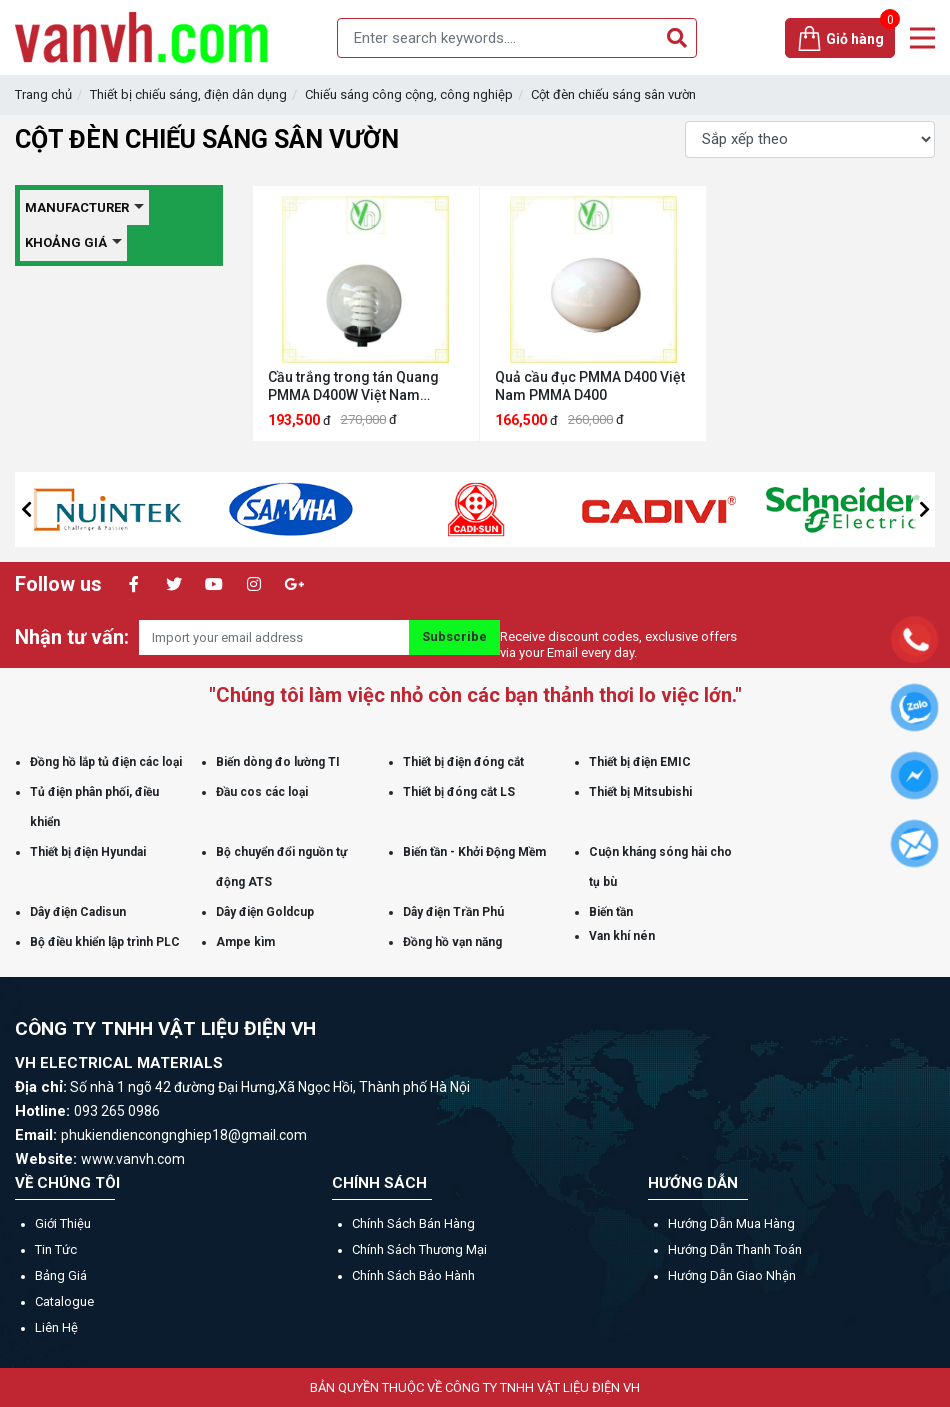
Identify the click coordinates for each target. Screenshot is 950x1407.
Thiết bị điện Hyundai (88, 852)
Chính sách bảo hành (413, 1275)
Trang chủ (43, 94)
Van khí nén (622, 936)
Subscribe (454, 636)
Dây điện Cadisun (78, 912)
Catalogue (64, 1301)
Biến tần (611, 912)
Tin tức (56, 1249)
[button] (26, 509)
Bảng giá (61, 1275)
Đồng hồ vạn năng (452, 942)
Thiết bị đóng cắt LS (459, 792)
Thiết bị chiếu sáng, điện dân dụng (188, 94)
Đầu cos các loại (262, 792)
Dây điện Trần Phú (453, 912)
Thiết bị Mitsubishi (640, 792)
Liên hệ (56, 1327)
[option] (165, 509)
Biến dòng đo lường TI (278, 762)
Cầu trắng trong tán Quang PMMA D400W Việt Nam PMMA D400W (353, 386)
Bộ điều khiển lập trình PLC (105, 942)
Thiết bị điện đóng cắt (463, 762)
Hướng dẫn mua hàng (731, 1223)
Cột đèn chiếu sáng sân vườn (613, 94)
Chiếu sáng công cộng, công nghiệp (409, 94)
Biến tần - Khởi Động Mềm (474, 852)
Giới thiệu (63, 1223)
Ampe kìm (245, 942)
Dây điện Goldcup (265, 912)
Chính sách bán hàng (413, 1223)
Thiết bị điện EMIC (640, 762)
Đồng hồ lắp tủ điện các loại (106, 762)
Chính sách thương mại (419, 1249)
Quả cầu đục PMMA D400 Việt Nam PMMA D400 (590, 386)
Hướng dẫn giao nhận (732, 1275)
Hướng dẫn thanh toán (735, 1249)
